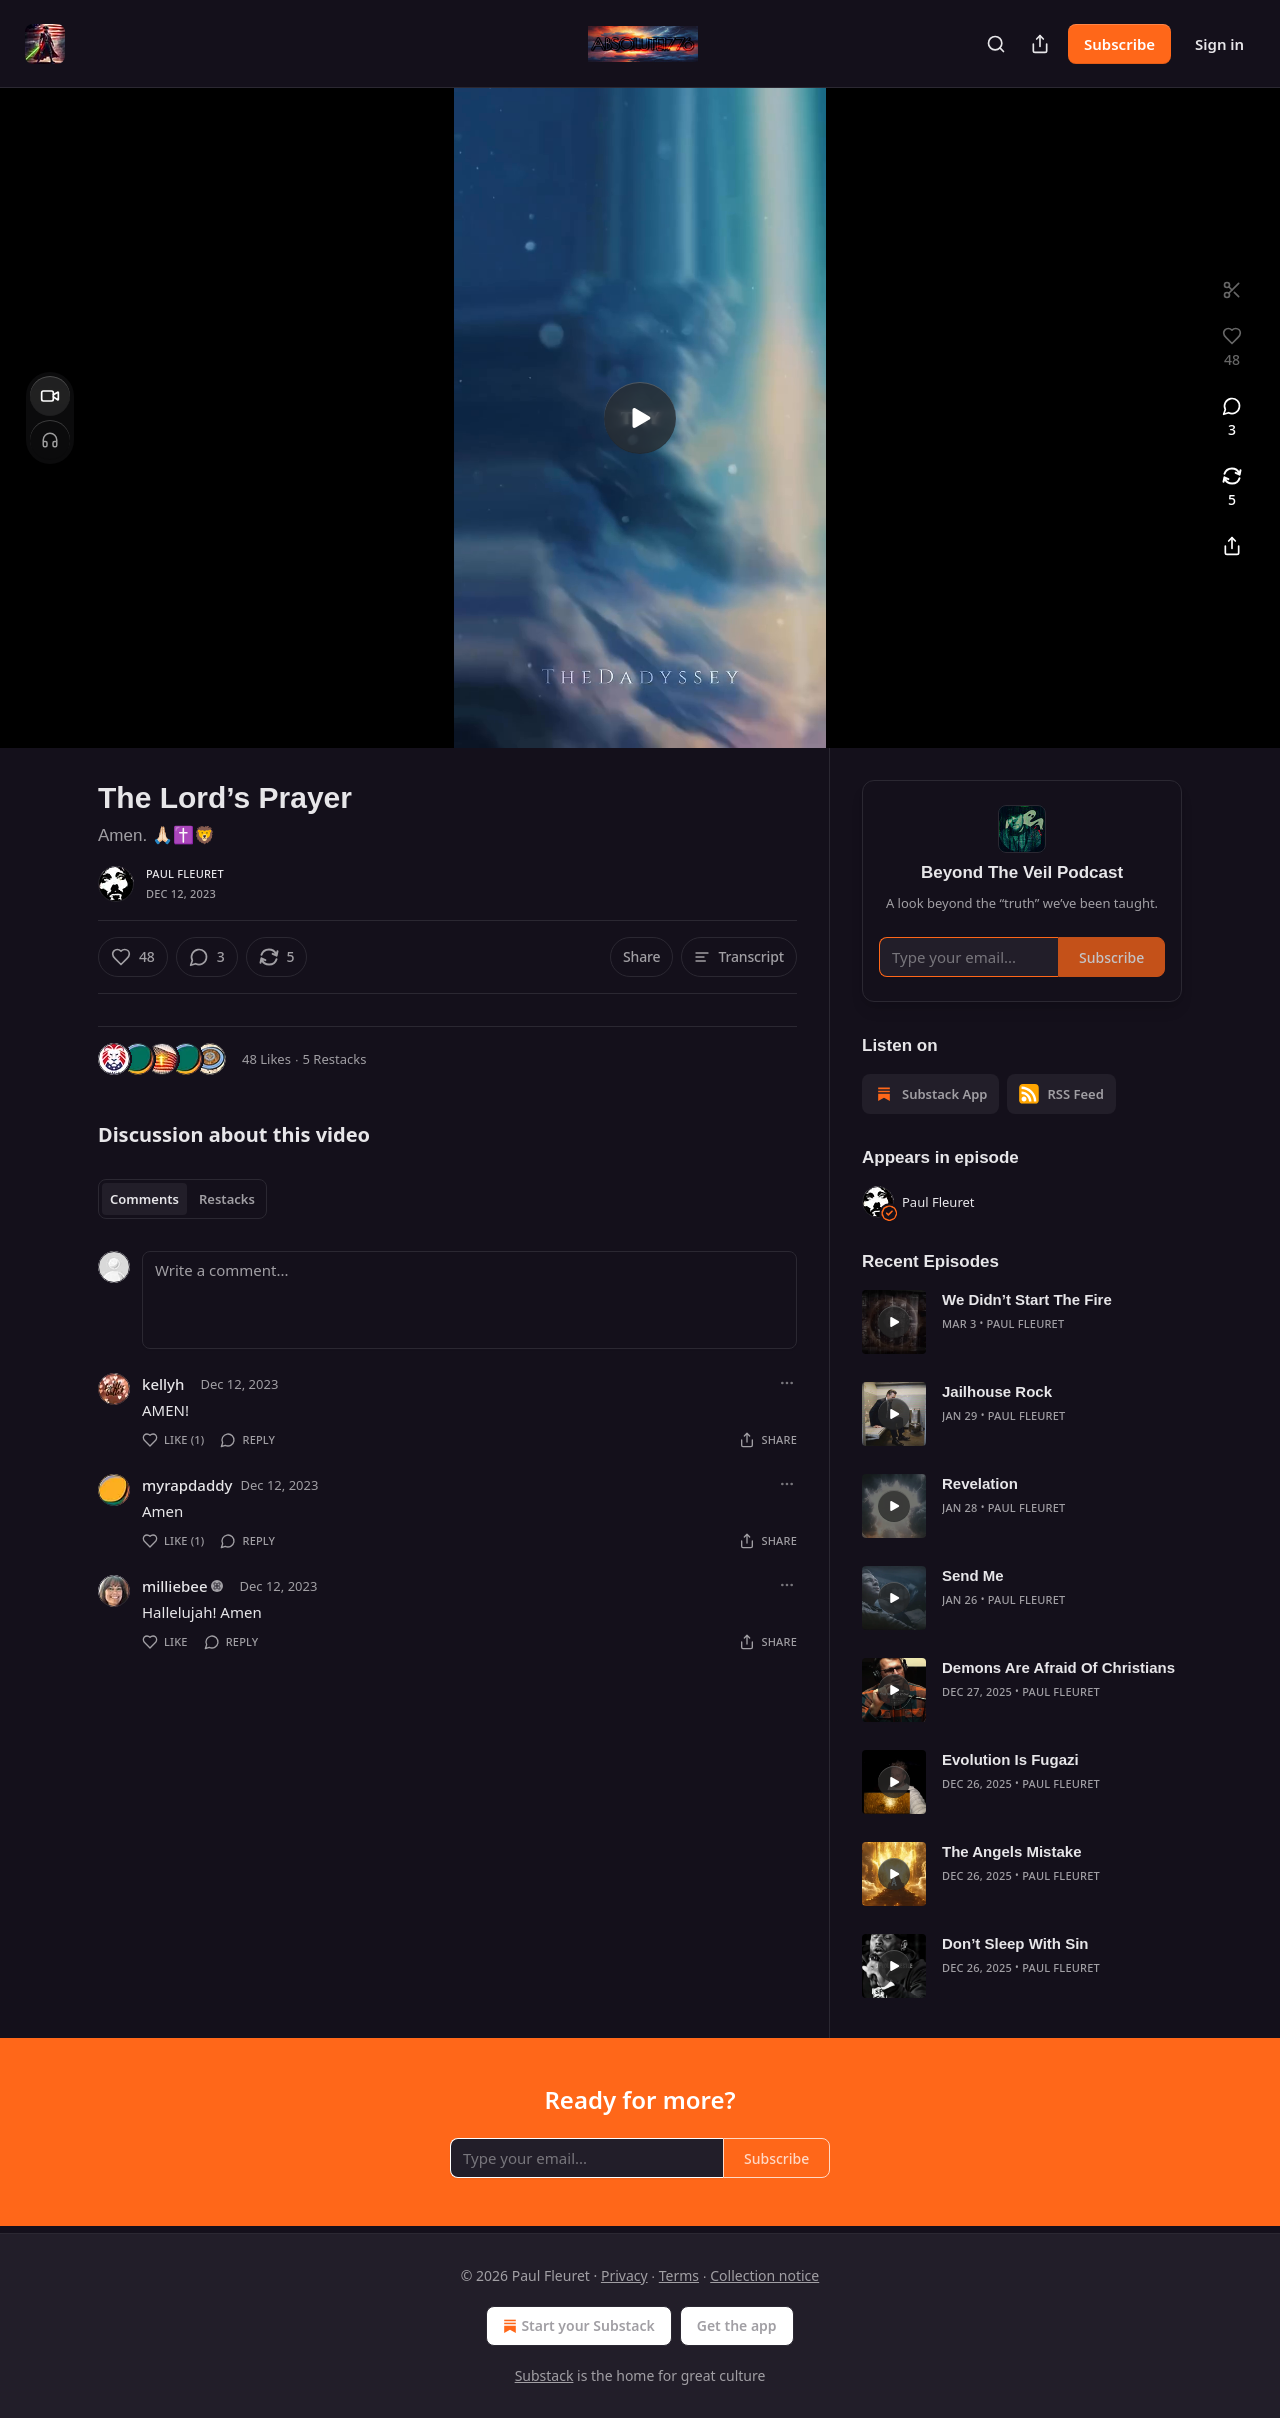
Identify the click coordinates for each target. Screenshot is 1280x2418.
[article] (1022, 1322)
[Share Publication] (1040, 44)
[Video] (50, 396)
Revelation (980, 1483)
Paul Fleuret (185, 873)
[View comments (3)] (1232, 418)
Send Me (973, 1575)
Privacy (624, 2275)
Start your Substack (576, 2326)
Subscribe (1119, 44)
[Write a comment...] (469, 1300)
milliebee (175, 1586)
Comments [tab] (144, 1199)
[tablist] (182, 1199)
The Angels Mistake (1011, 1851)
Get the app (737, 2325)
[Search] (996, 44)
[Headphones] (50, 440)
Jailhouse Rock (997, 1391)
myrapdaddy (187, 1485)
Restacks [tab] (227, 1199)
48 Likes (266, 1059)
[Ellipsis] (787, 1383)
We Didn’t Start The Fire (1027, 1299)
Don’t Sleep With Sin (1015, 1943)
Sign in (1219, 44)
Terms (679, 2275)
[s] (640, 418)
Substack (544, 2375)
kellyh (163, 1384)
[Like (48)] (133, 957)
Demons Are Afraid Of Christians (1058, 1667)
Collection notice (764, 2275)
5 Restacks (335, 1059)
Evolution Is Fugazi (1010, 1759)
